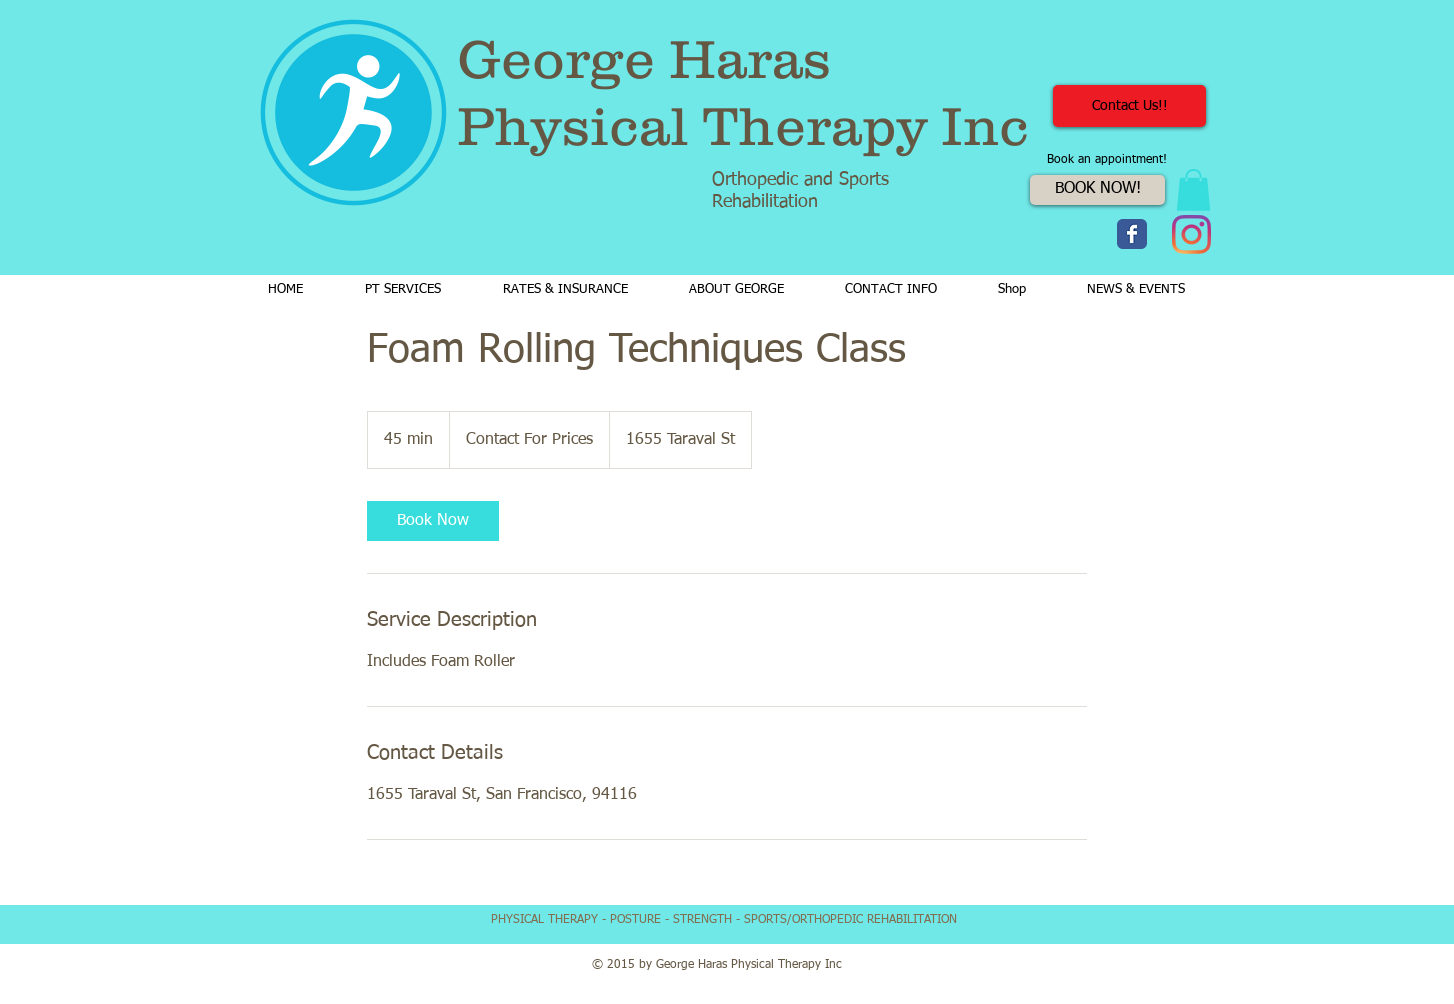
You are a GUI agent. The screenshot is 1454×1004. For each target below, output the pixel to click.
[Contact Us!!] (1129, 106)
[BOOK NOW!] (1097, 190)
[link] (433, 521)
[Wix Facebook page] (1132, 234)
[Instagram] (1191, 234)
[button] (1193, 190)
